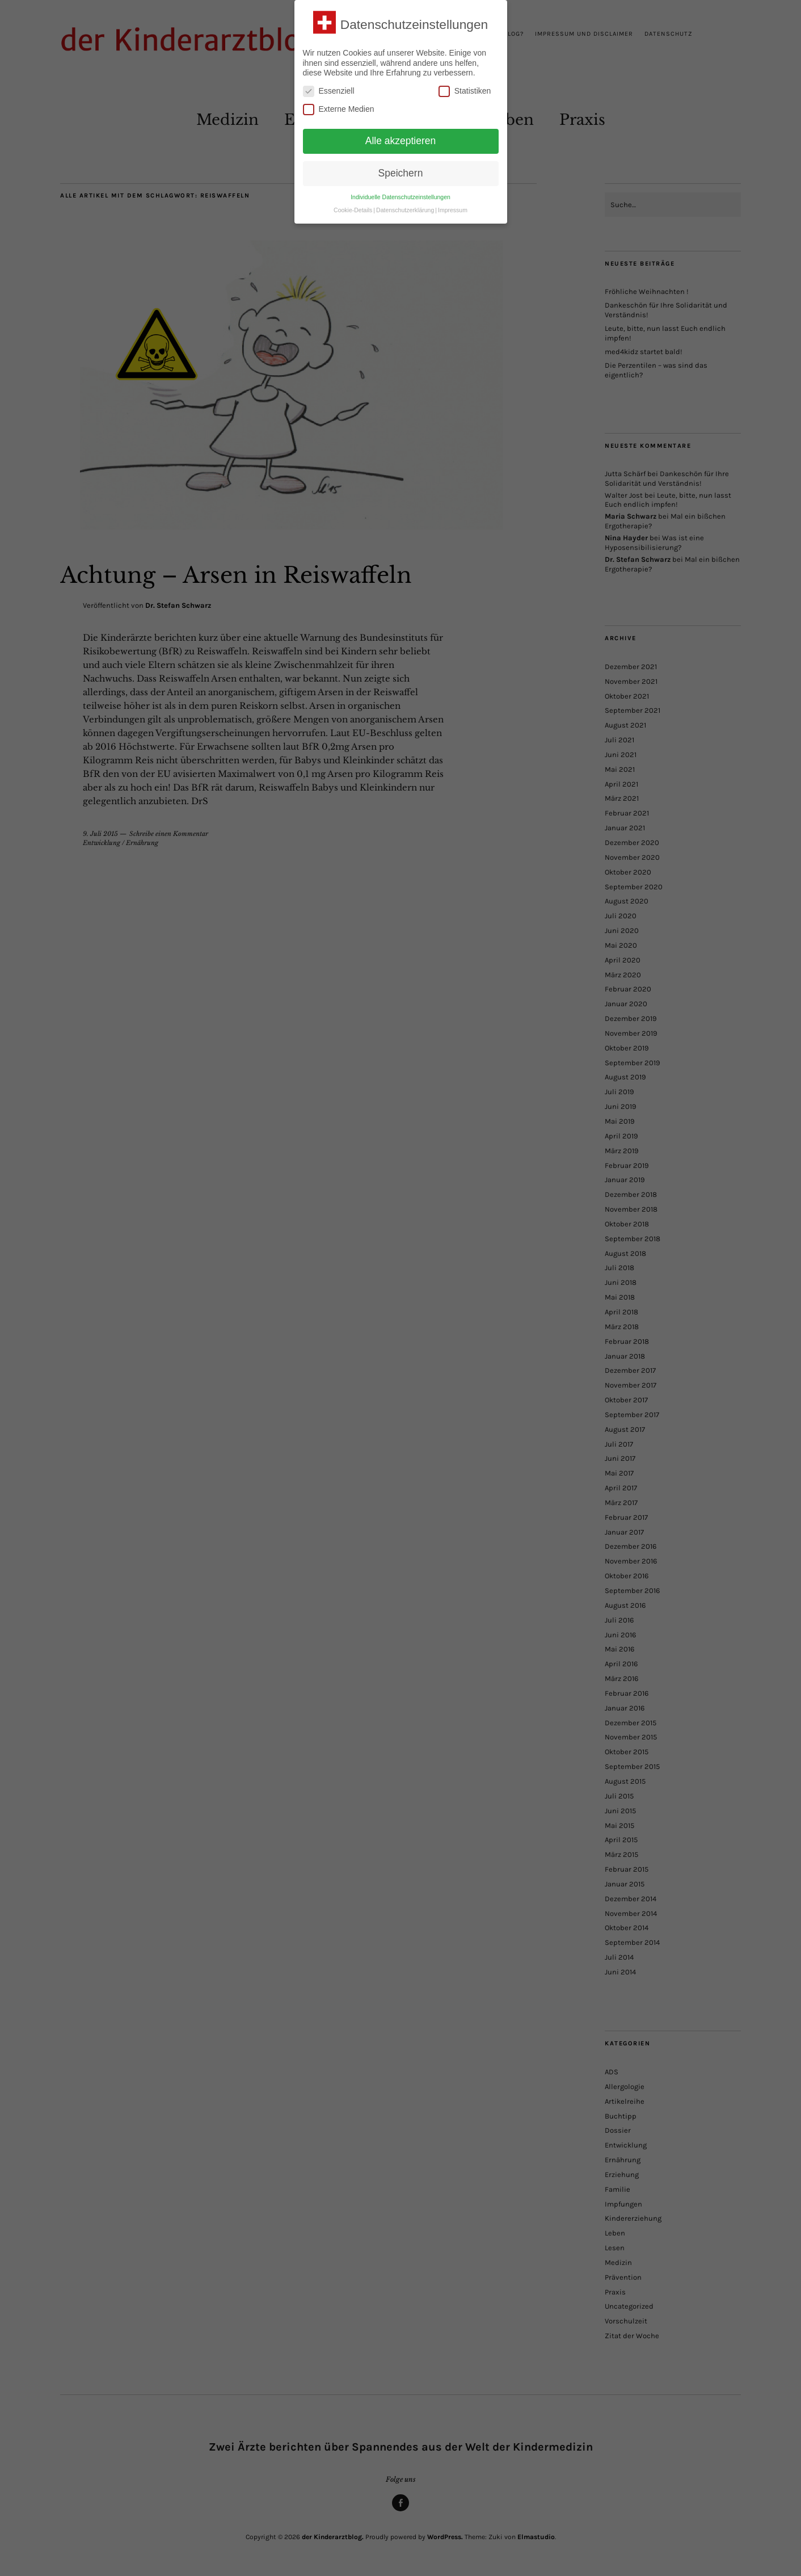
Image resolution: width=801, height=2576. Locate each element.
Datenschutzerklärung (405, 210)
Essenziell (329, 91)
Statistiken (465, 91)
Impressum (452, 210)
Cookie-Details (353, 210)
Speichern (400, 173)
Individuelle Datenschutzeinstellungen (400, 197)
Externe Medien (338, 109)
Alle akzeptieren (400, 140)
